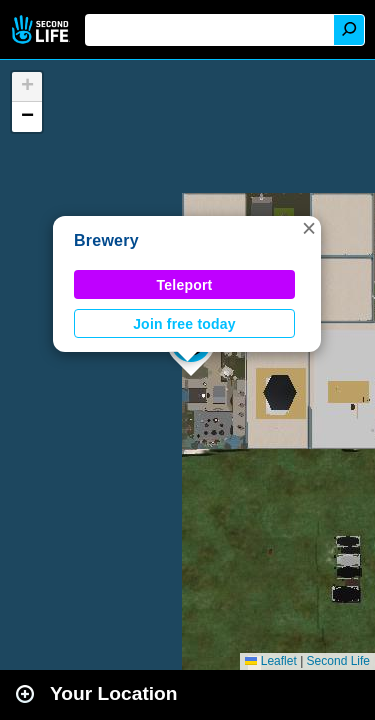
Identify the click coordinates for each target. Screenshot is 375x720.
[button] (309, 228)
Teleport (185, 285)
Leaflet (270, 661)
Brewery (106, 240)
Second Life (42, 29)
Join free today (184, 324)
